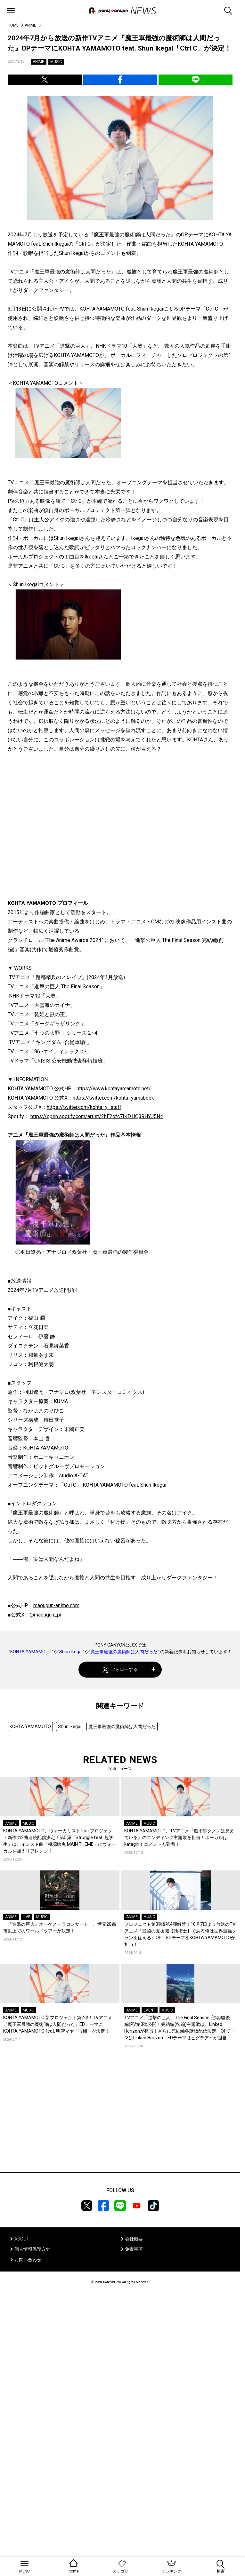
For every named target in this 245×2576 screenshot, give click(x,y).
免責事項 (134, 2249)
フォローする (120, 1669)
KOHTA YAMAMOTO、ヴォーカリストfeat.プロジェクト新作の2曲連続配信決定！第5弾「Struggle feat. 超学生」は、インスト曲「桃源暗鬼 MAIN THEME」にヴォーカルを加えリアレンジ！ (59, 1840)
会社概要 (134, 2238)
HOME (13, 25)
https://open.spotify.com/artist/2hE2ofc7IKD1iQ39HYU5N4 (96, 1116)
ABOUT (21, 2238)
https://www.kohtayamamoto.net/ (114, 1089)
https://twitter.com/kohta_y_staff (84, 1107)
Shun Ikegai (71, 1651)
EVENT (149, 2010)
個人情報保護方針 (32, 2249)
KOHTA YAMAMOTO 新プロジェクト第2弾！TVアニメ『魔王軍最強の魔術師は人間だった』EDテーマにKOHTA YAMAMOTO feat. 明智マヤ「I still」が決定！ (57, 2024)
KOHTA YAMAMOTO (31, 1651)
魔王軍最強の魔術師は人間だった (124, 1651)
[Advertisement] (120, 2120)
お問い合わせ (27, 2259)
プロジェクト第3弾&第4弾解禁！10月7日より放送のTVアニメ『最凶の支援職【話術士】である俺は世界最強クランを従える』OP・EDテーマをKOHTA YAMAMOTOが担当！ (180, 1934)
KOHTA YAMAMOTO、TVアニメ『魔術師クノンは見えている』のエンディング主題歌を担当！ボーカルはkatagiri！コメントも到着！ (179, 1837)
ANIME (30, 25)
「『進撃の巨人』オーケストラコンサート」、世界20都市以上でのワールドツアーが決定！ (59, 1927)
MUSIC (56, 61)
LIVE (26, 1917)
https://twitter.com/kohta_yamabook (113, 1098)
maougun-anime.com (56, 1605)
